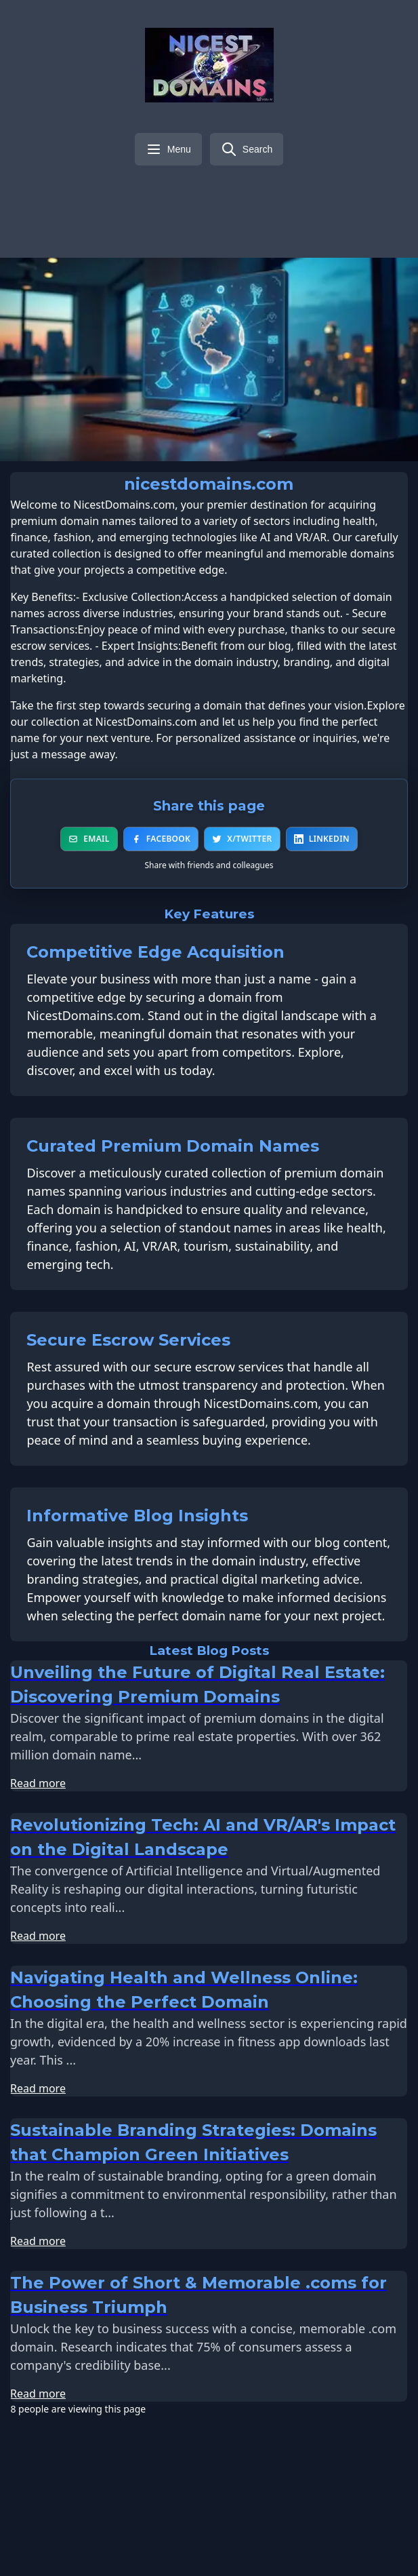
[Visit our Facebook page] (175, 195)
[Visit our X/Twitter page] (196, 195)
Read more (38, 1742)
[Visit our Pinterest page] (283, 195)
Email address (70, 2500)
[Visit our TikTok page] (305, 195)
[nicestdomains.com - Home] (209, 65)
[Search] (246, 149)
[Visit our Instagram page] (261, 195)
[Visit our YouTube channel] (240, 195)
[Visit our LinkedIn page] (218, 195)
